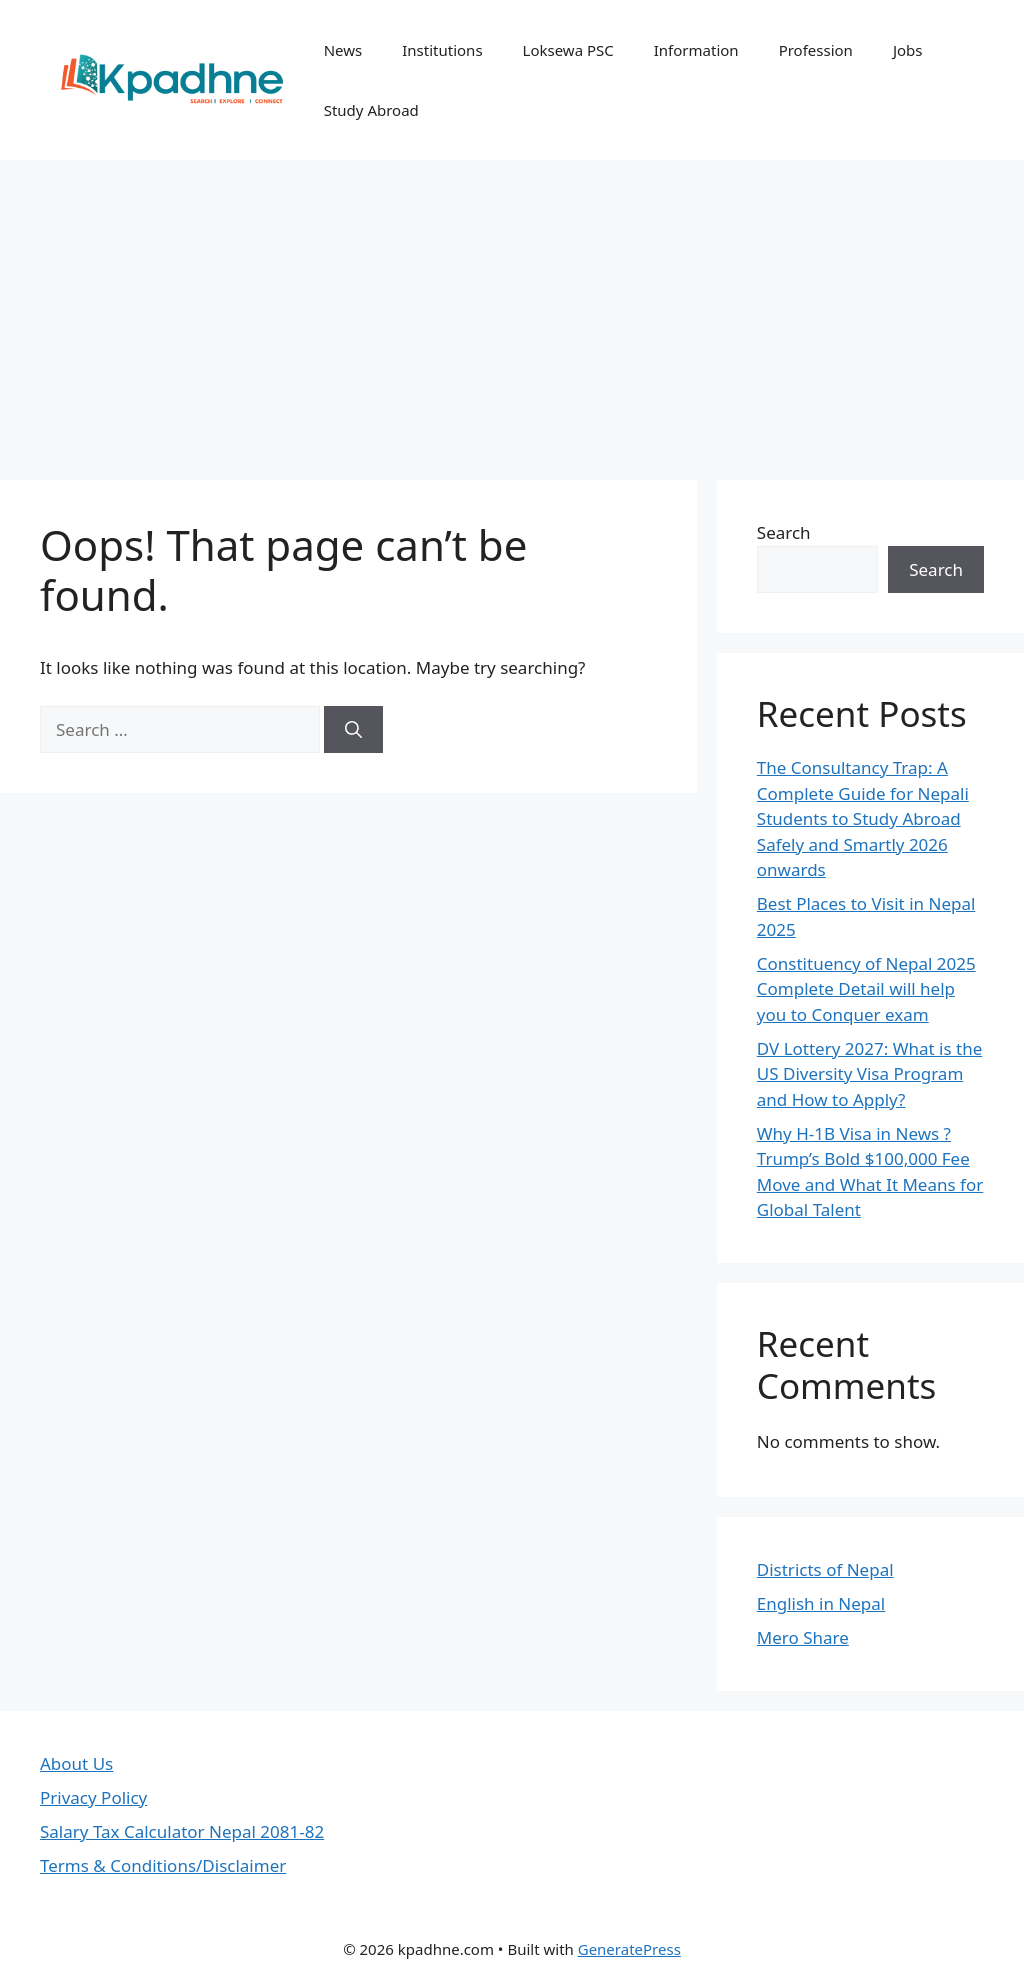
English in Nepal (821, 1603)
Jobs (908, 50)
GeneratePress (629, 1949)
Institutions (442, 50)
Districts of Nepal (825, 1569)
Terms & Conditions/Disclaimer (163, 1865)
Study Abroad (371, 110)
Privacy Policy (93, 1797)
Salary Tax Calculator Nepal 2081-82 (182, 1831)
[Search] (353, 730)
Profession (816, 50)
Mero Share (803, 1637)
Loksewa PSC (568, 50)
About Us (76, 1763)
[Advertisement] (512, 310)
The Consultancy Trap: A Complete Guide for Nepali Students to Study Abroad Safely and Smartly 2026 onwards (863, 818)
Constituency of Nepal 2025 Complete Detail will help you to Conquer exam (866, 989)
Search (784, 532)
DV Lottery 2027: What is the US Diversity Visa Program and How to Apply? (870, 1074)
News (343, 50)
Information (696, 50)
